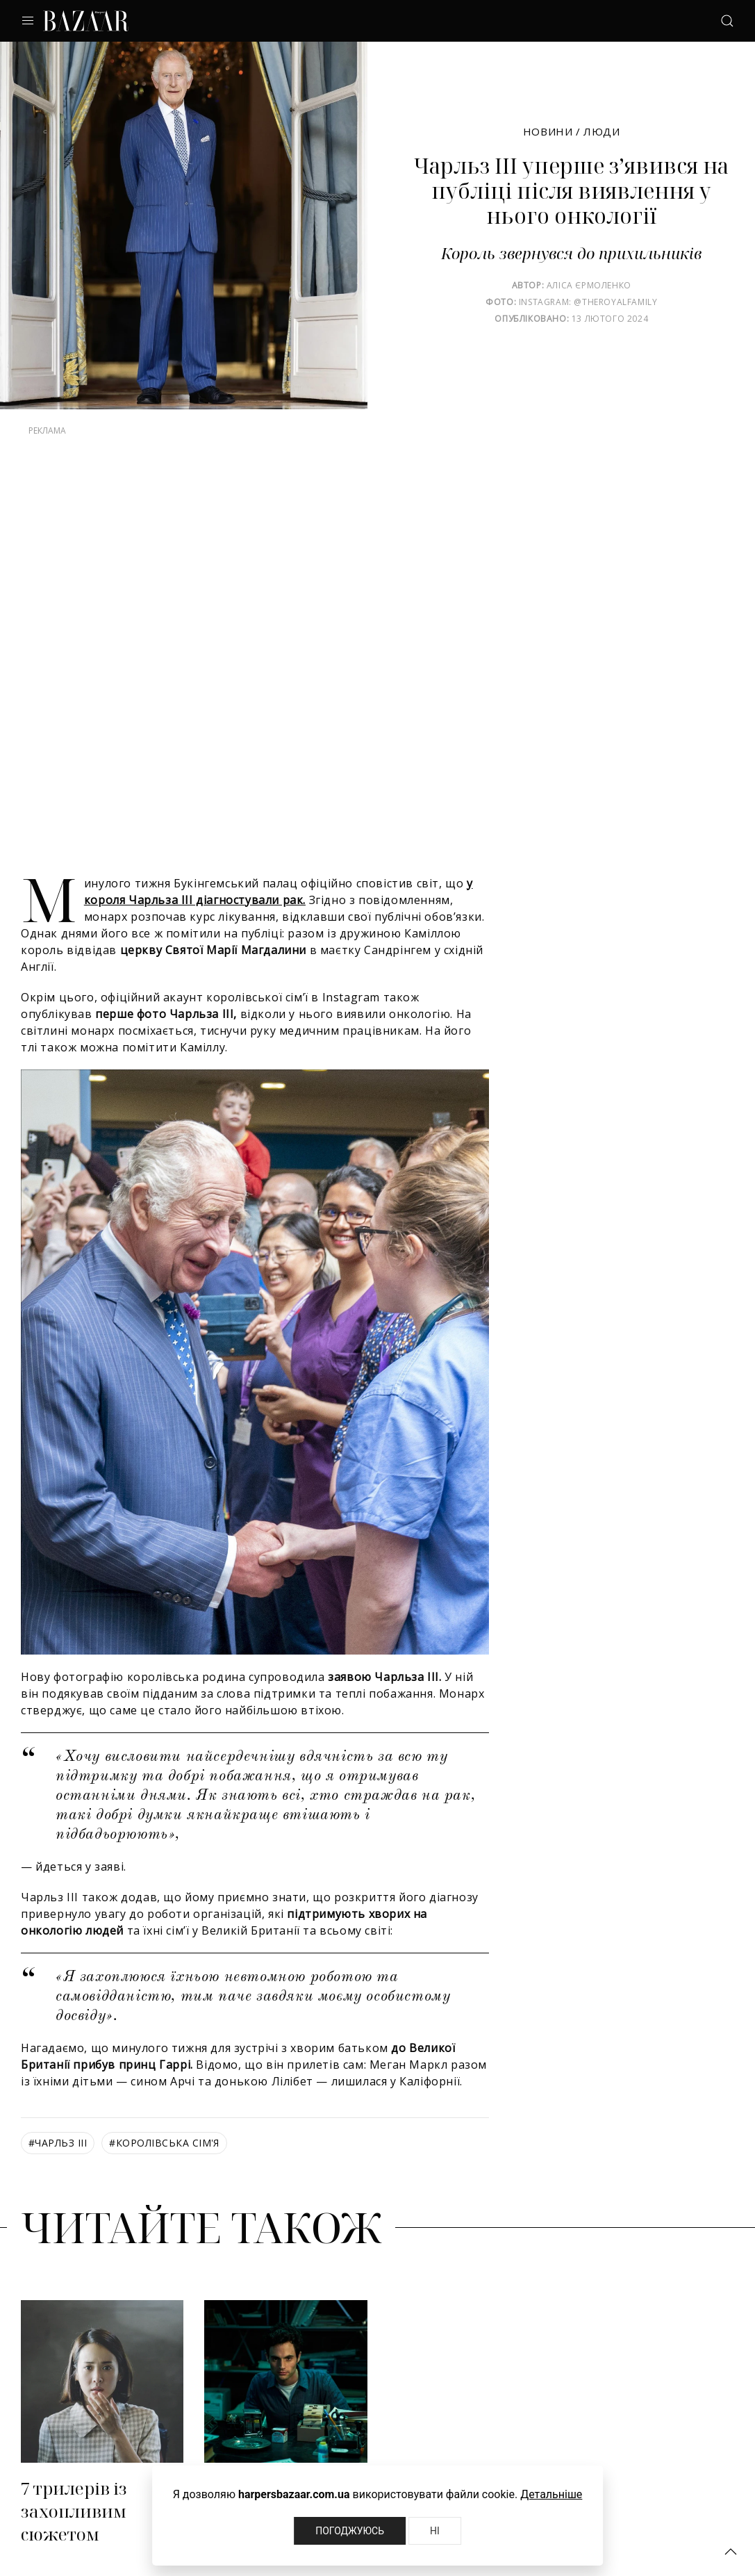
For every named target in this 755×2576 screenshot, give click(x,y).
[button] (730, 2551)
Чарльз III (57, 2142)
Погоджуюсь (349, 2530)
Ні (435, 2530)
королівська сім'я (164, 2142)
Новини (548, 131)
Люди (601, 131)
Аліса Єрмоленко (589, 285)
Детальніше (551, 2494)
